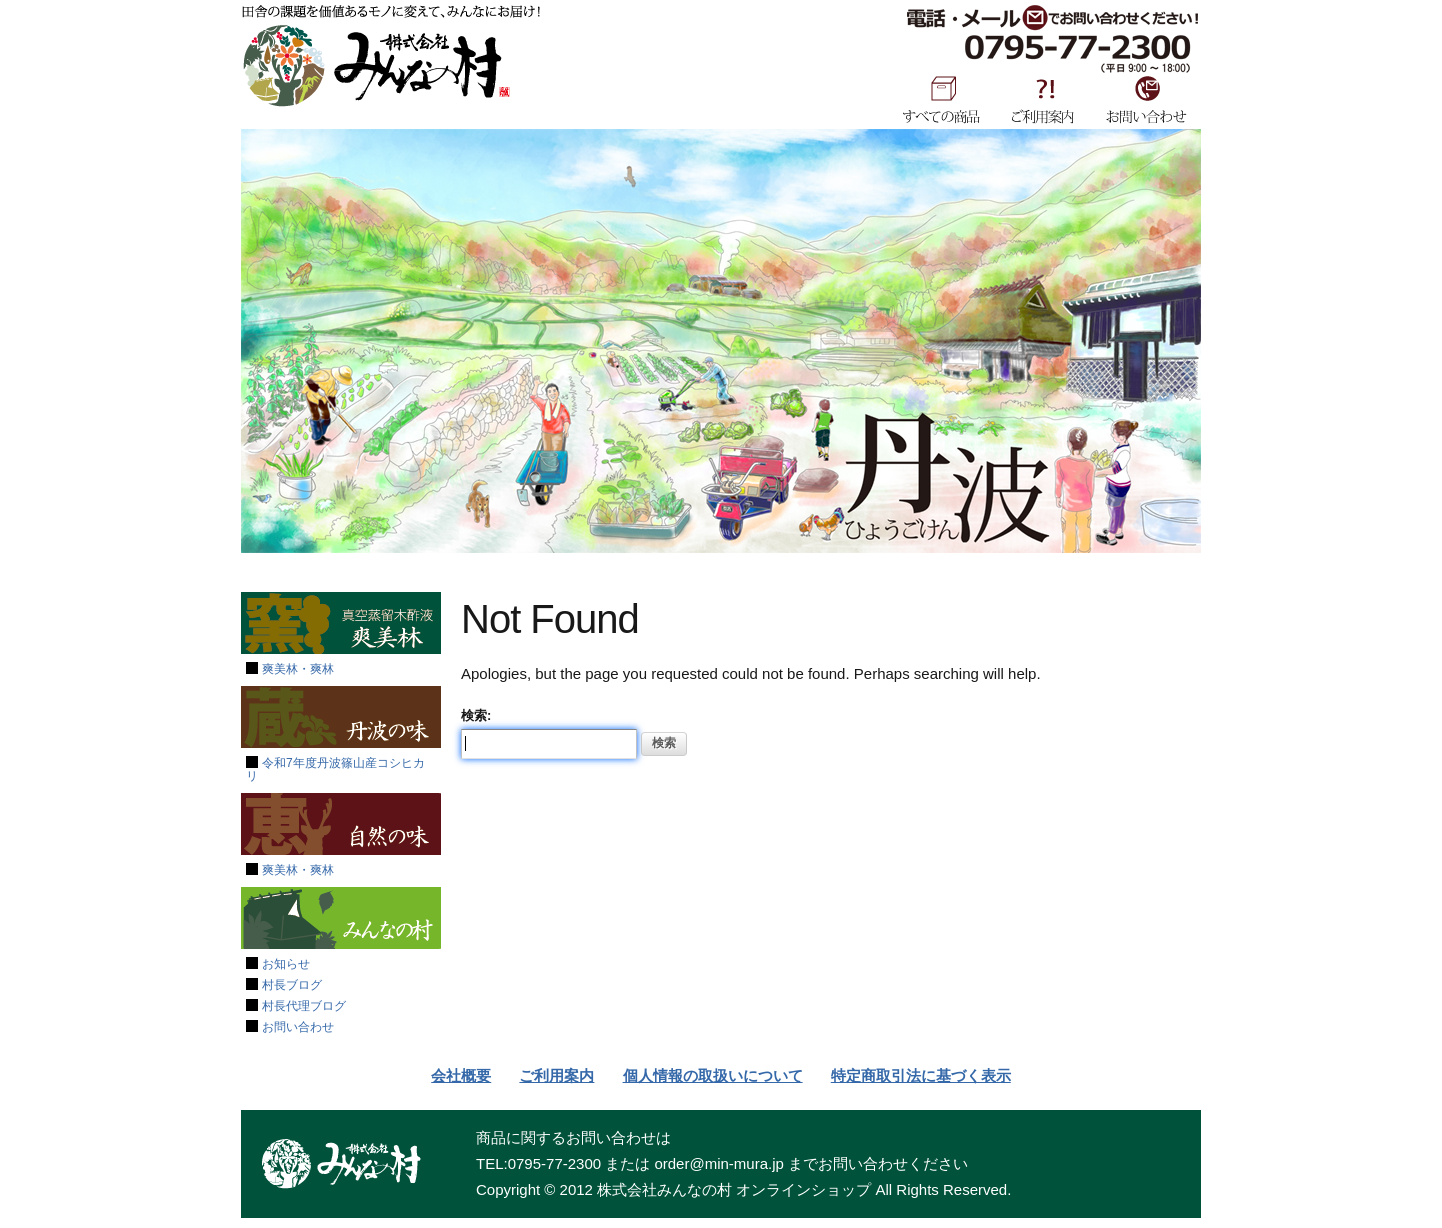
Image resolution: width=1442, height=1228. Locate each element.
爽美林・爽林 (298, 669)
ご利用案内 (1043, 99)
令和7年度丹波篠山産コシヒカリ (335, 769)
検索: (476, 715)
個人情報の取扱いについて (713, 1075)
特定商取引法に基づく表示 (921, 1075)
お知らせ (286, 964)
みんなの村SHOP (376, 66)
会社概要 (461, 1075)
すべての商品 (941, 99)
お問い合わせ (1146, 99)
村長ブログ (292, 985)
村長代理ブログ (304, 1006)
